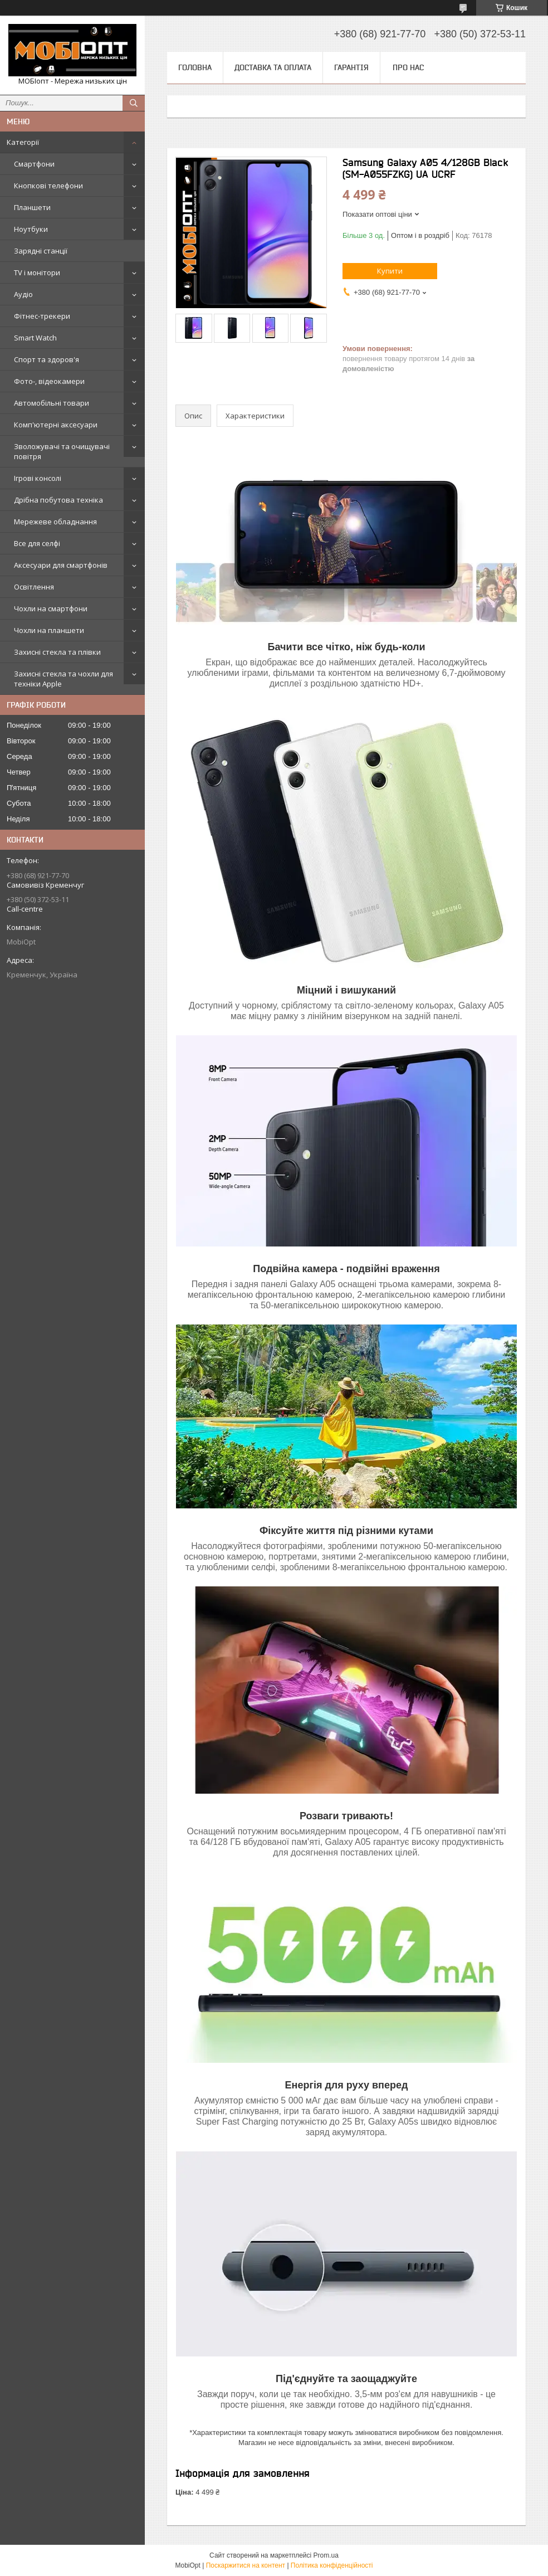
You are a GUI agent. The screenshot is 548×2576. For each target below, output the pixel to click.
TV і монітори (37, 272)
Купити (390, 271)
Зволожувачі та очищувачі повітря (62, 451)
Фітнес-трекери (42, 316)
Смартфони (34, 164)
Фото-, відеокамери (49, 381)
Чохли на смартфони (50, 608)
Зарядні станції (40, 251)
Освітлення (34, 587)
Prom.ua (326, 2555)
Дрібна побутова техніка (58, 500)
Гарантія (351, 67)
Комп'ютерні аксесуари (55, 425)
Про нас (408, 67)
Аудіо (23, 294)
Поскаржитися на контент (245, 2565)
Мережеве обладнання (55, 522)
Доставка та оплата (272, 67)
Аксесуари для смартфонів (60, 565)
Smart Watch (35, 338)
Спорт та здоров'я (46, 359)
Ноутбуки (31, 229)
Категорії (23, 142)
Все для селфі (37, 543)
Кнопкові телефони (48, 186)
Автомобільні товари (51, 403)
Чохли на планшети (49, 630)
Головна (195, 67)
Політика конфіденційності (332, 2565)
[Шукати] (134, 103)
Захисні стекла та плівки (57, 652)
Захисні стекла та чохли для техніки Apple (63, 679)
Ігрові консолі (37, 478)
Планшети (32, 207)
